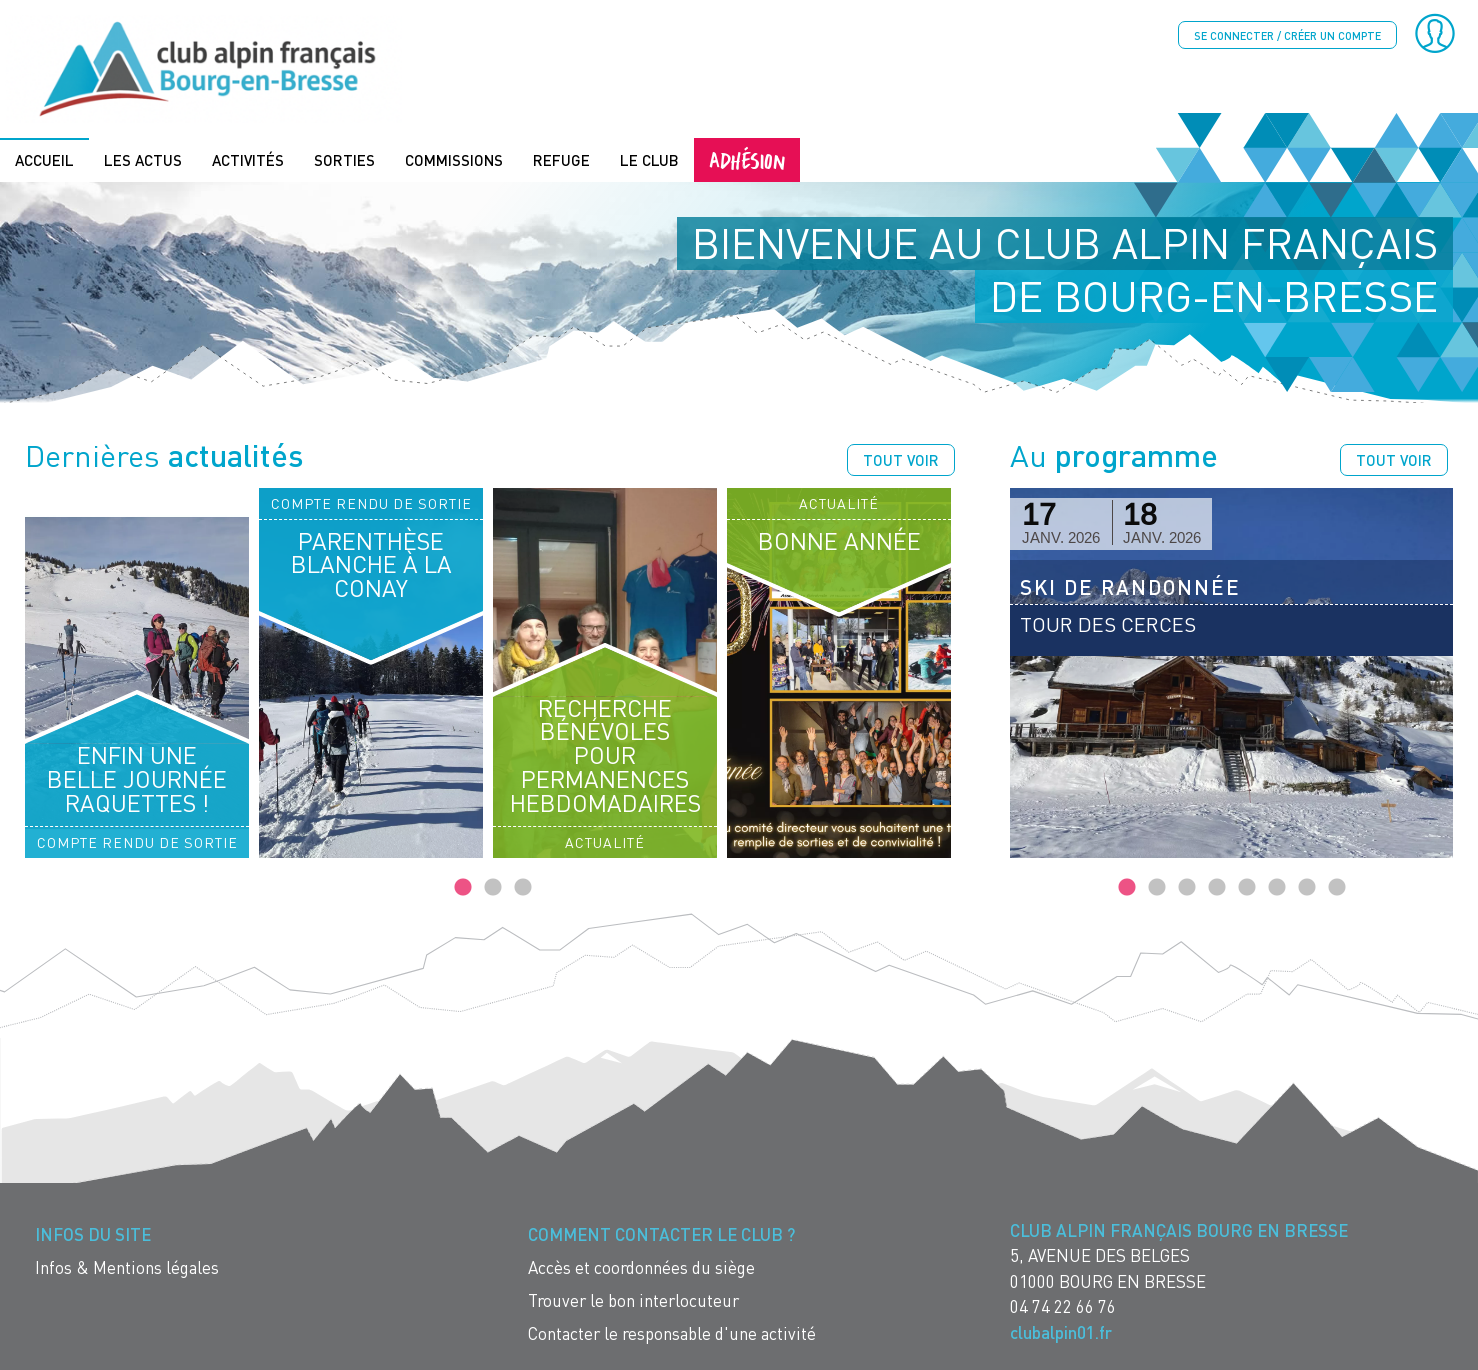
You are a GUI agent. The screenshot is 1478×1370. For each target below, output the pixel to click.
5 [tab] (1247, 888)
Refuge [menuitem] (561, 160)
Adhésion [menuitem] (747, 159)
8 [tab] (1337, 888)
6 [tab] (1277, 888)
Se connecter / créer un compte (1287, 35)
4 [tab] (1217, 888)
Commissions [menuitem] (454, 160)
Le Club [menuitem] (649, 160)
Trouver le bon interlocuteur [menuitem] (633, 1300)
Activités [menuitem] (248, 160)
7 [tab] (1307, 888)
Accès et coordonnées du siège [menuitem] (641, 1267)
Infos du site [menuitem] (93, 1234)
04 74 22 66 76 (1063, 1306)
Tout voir (901, 460)
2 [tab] (493, 888)
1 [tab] (463, 888)
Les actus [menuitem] (143, 160)
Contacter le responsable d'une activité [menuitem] (672, 1333)
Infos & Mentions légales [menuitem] (127, 1267)
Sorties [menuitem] (344, 160)
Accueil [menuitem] (44, 160)
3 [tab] (523, 888)
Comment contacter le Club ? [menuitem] (661, 1234)
